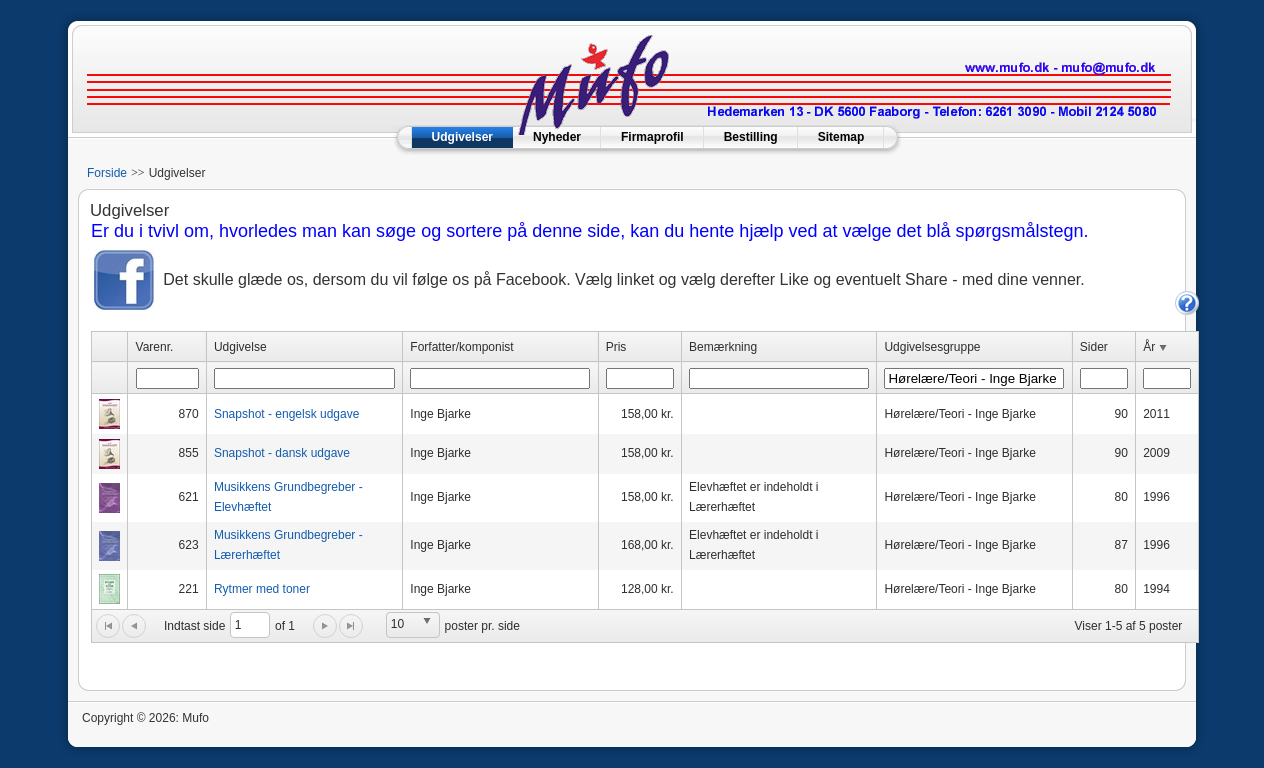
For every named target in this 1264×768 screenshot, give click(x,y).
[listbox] (413, 625)
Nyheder (557, 137)
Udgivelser (462, 137)
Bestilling (751, 137)
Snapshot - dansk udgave (282, 453)
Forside (107, 173)
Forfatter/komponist (461, 347)
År (1157, 348)
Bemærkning (723, 347)
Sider (1094, 347)
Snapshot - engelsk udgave (286, 414)
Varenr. (155, 347)
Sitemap (841, 137)
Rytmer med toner (262, 589)
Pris (616, 347)
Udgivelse (240, 347)
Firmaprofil (652, 137)
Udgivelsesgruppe (932, 347)
